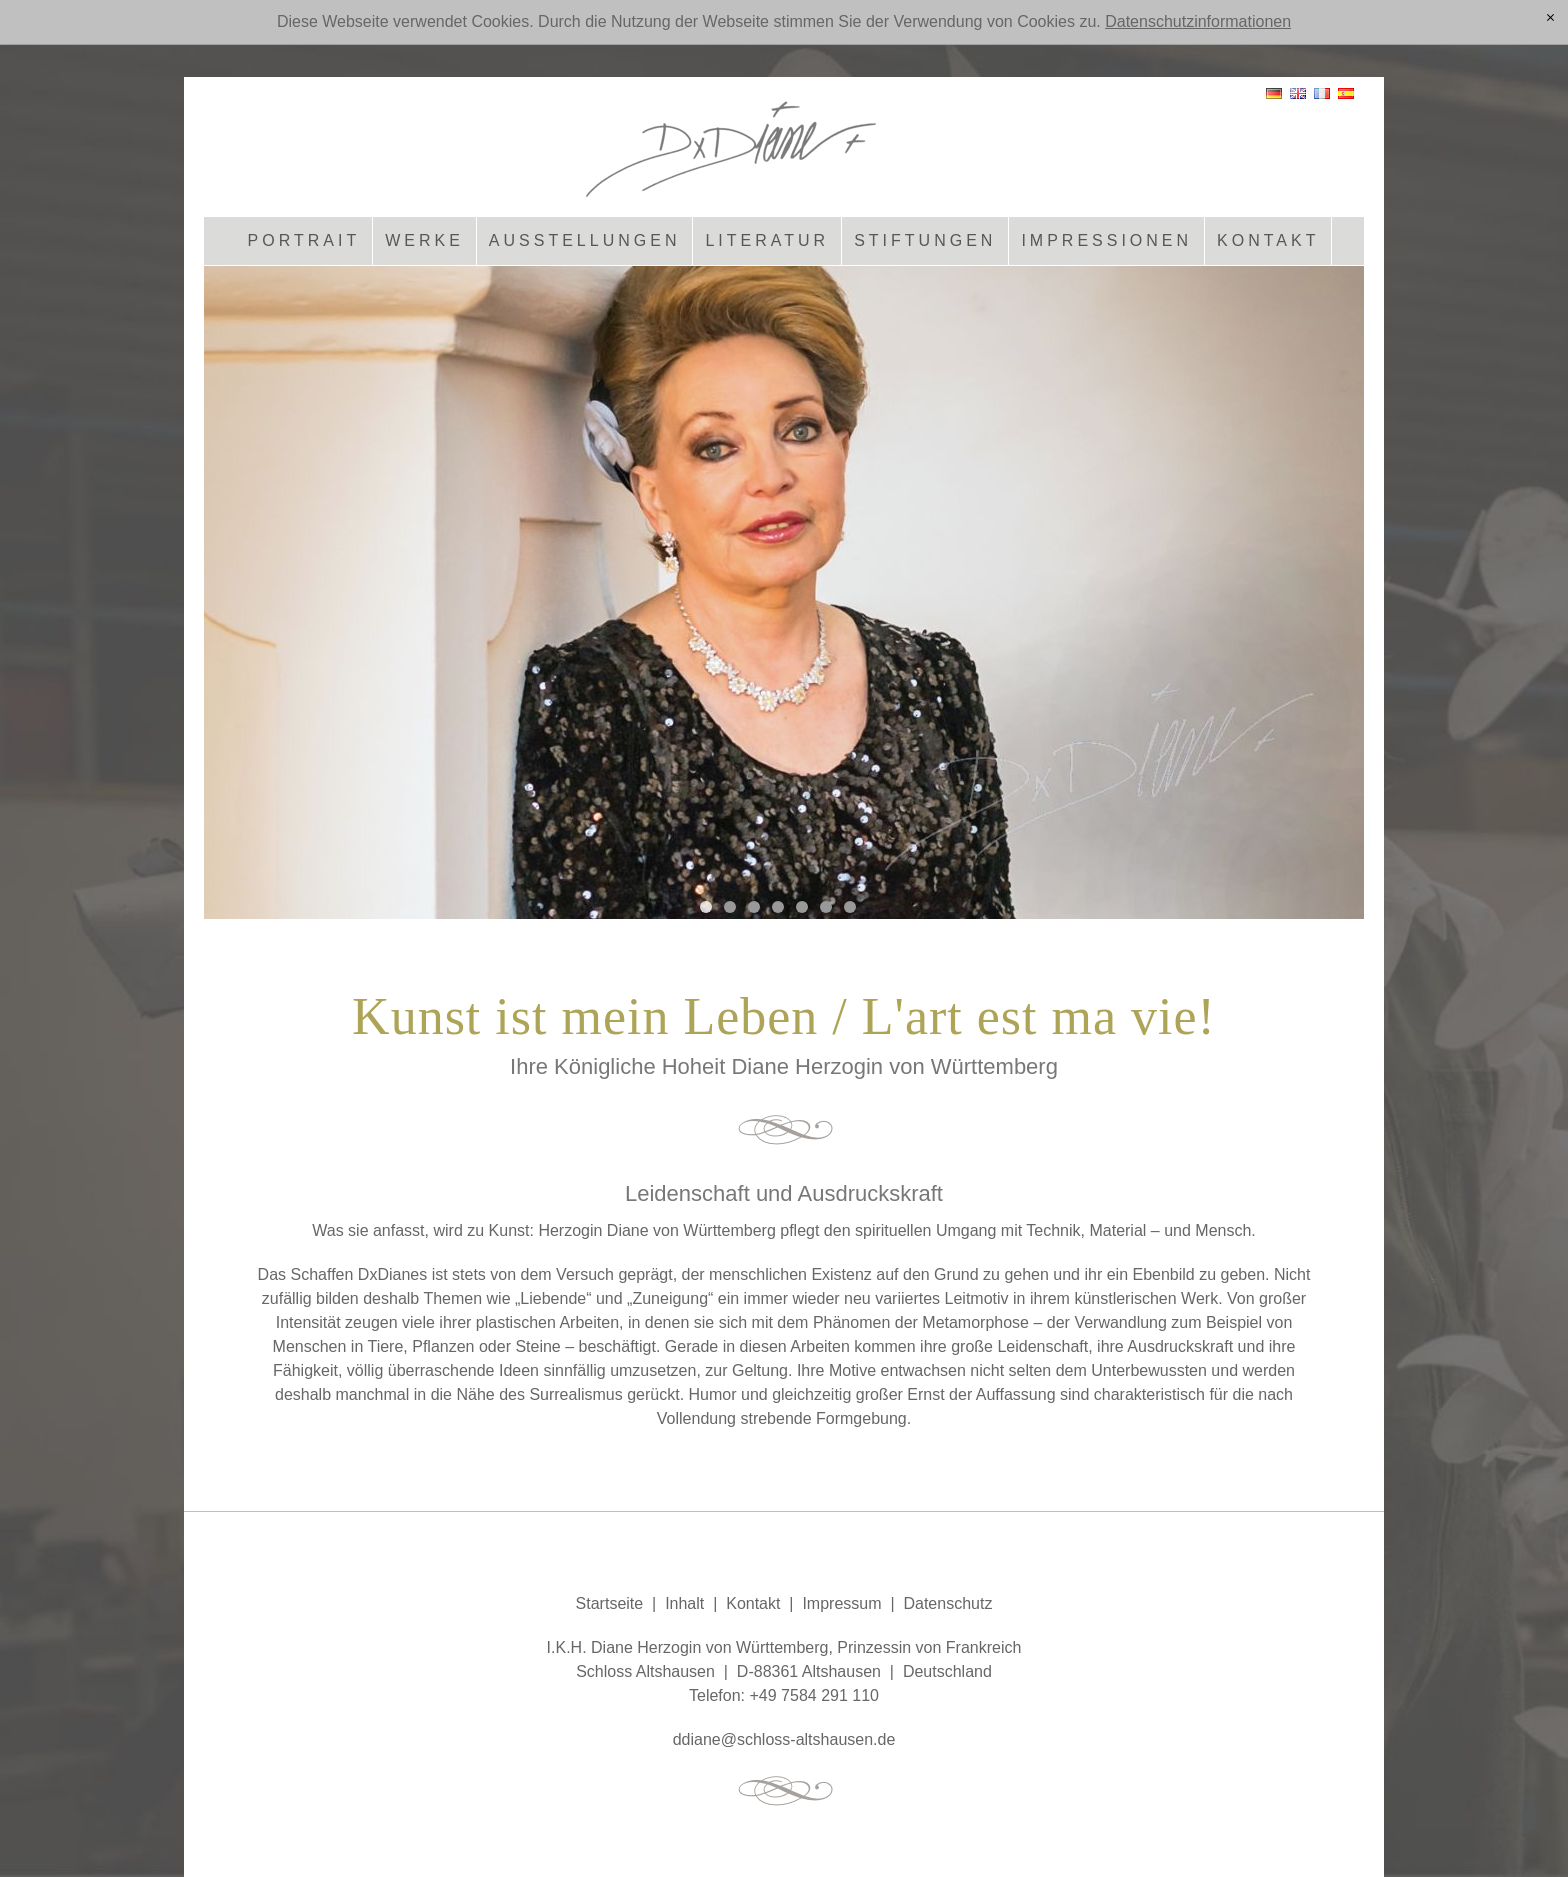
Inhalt (684, 1603)
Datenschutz (947, 1603)
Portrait (304, 240)
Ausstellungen (585, 240)
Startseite (610, 1603)
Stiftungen (925, 240)
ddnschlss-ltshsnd (784, 1739)
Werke (424, 240)
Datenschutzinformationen (1198, 21)
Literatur (767, 240)
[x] (1550, 19)
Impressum (841, 1603)
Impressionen (1106, 240)
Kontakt (1268, 240)
